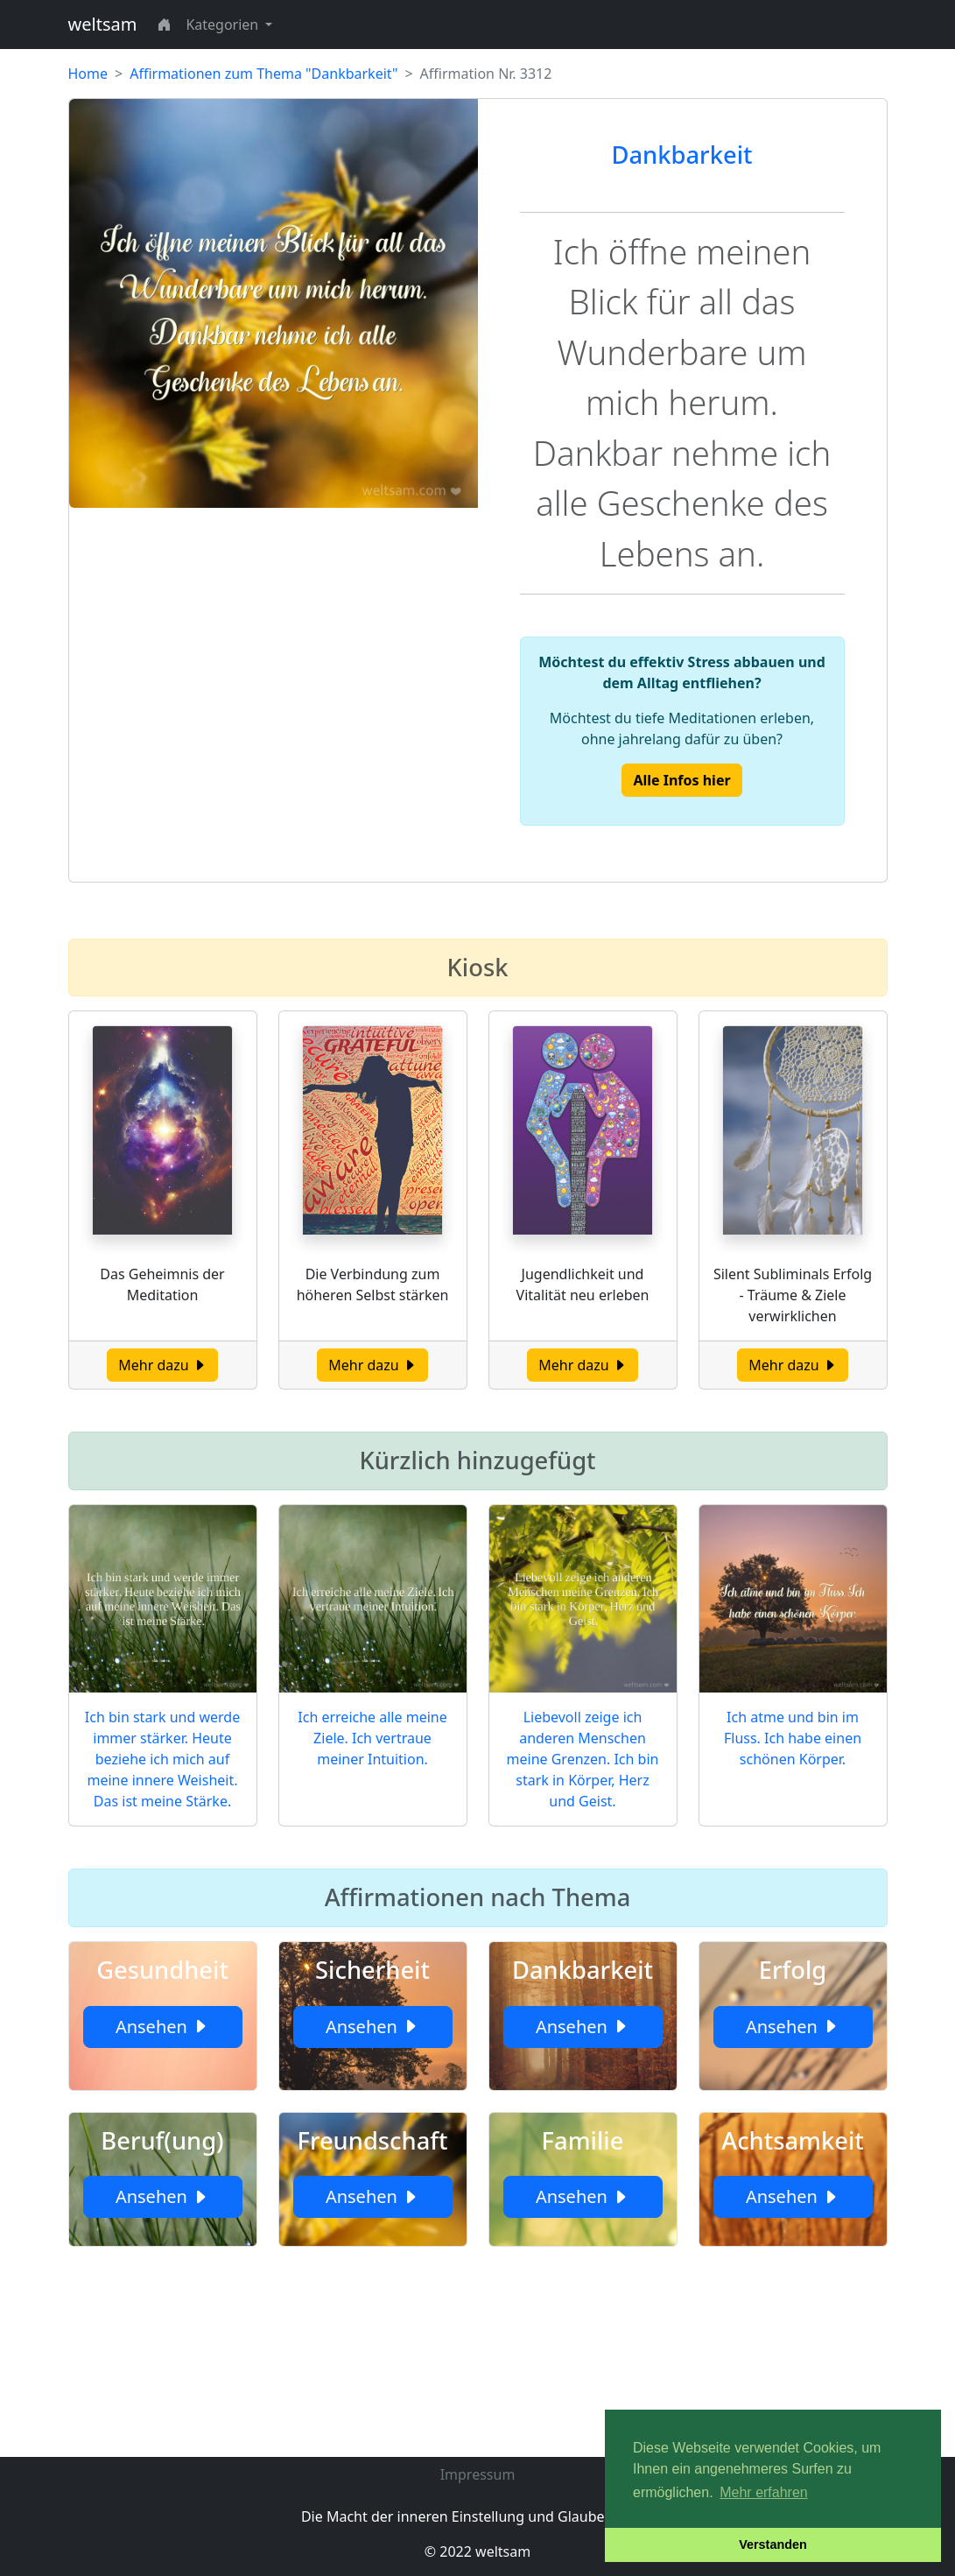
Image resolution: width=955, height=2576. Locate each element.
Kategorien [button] (224, 24)
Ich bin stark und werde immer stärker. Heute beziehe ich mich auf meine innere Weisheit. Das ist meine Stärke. (162, 1759)
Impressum (478, 2474)
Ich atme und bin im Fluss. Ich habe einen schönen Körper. (792, 1738)
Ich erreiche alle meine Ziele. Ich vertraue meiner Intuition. (372, 1738)
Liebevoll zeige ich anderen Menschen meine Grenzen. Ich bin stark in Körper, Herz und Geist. (583, 1759)
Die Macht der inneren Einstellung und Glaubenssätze (477, 2516)
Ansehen (162, 2026)
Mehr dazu (162, 1365)
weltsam (102, 24)
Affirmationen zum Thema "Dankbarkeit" (263, 73)
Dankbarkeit (682, 154)
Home (88, 73)
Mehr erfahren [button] (764, 2492)
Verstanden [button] (773, 2544)
